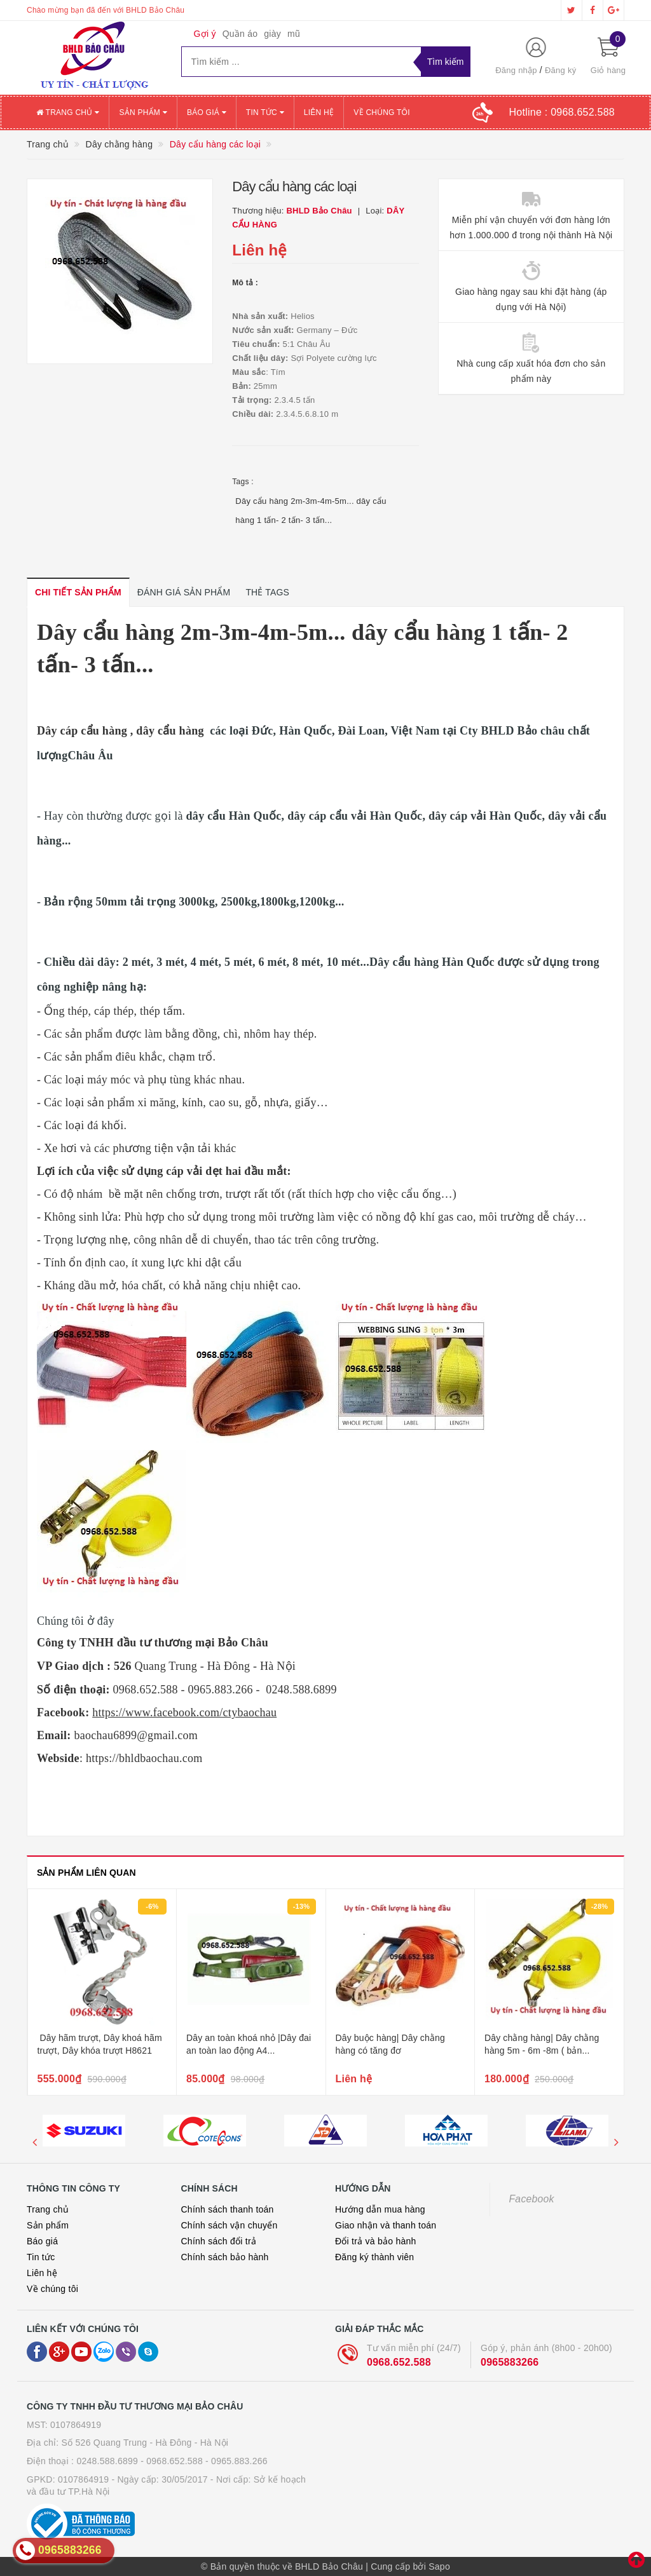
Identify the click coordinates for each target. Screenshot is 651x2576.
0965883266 (509, 2362)
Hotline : (562, 112)
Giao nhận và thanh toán (385, 2225)
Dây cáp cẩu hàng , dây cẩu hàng (122, 730)
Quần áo (240, 34)
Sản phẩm (143, 112)
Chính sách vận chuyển (229, 2225)
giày (272, 34)
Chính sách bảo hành (225, 2257)
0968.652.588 (399, 2362)
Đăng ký (560, 70)
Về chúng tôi (381, 112)
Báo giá (206, 112)
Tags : (243, 481)
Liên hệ (319, 112)
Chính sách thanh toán (227, 2209)
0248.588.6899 (107, 2461)
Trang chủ (67, 112)
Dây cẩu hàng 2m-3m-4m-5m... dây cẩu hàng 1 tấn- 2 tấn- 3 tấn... (310, 510)
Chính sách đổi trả (219, 2241)
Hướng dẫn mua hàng (380, 2209)
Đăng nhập (516, 70)
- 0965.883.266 (236, 2461)
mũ (293, 34)
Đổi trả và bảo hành (375, 2241)
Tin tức (265, 112)
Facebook (531, 2198)
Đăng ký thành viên (374, 2257)
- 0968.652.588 (171, 2461)
